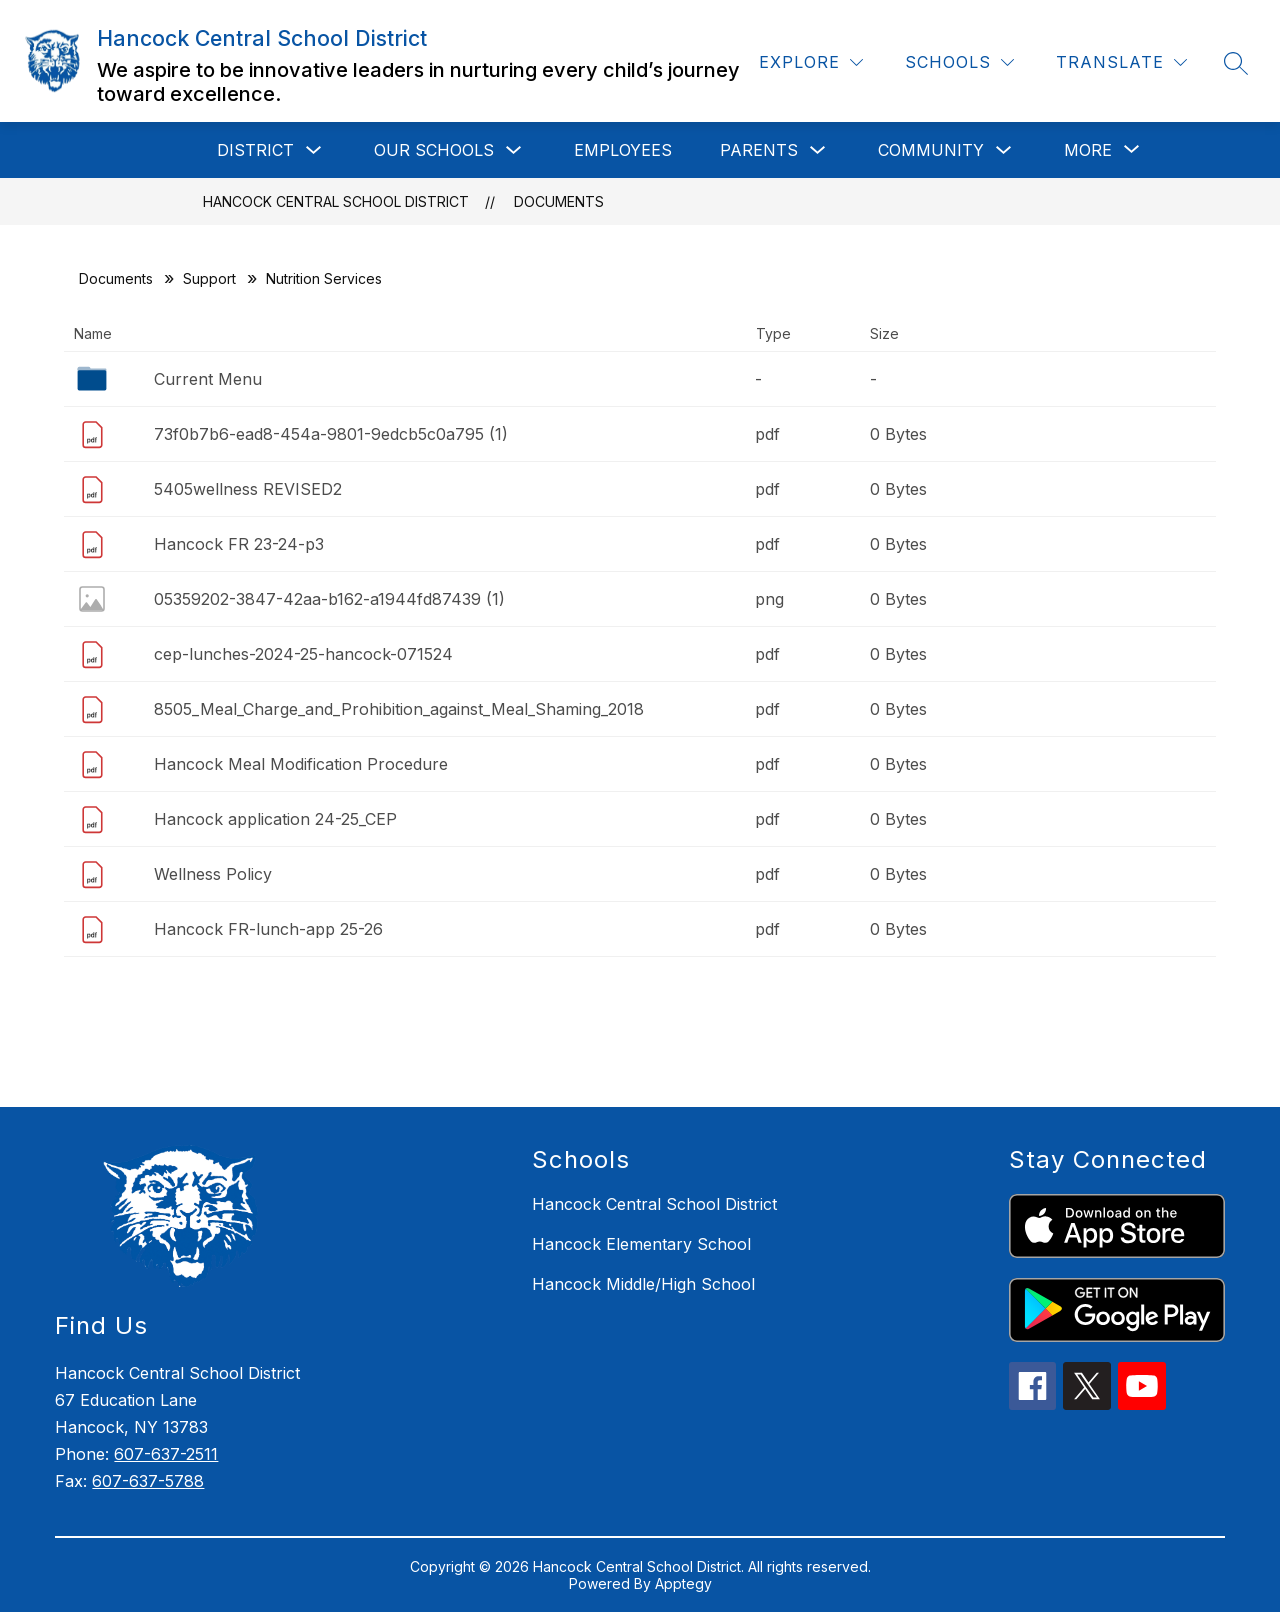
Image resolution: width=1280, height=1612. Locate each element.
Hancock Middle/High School (643, 1284)
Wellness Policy (213, 874)
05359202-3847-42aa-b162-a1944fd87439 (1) (329, 599)
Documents (559, 201)
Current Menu (208, 379)
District (255, 150)
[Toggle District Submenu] (314, 150)
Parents (759, 150)
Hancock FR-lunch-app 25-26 (268, 929)
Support (209, 278)
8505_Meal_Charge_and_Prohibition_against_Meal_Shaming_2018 (399, 709)
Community (931, 150)
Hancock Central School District (336, 201)
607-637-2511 (166, 1454)
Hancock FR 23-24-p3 (239, 544)
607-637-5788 (148, 1481)
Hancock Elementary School (641, 1244)
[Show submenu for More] (1088, 150)
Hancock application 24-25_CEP (275, 819)
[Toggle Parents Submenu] (818, 150)
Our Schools (434, 150)
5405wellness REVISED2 (248, 489)
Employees (623, 150)
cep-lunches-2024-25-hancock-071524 (303, 654)
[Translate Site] (1121, 62)
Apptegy (683, 1583)
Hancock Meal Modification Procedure (301, 764)
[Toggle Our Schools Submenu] (514, 150)
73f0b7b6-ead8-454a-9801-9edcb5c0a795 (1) (331, 434)
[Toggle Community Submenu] (1004, 150)
